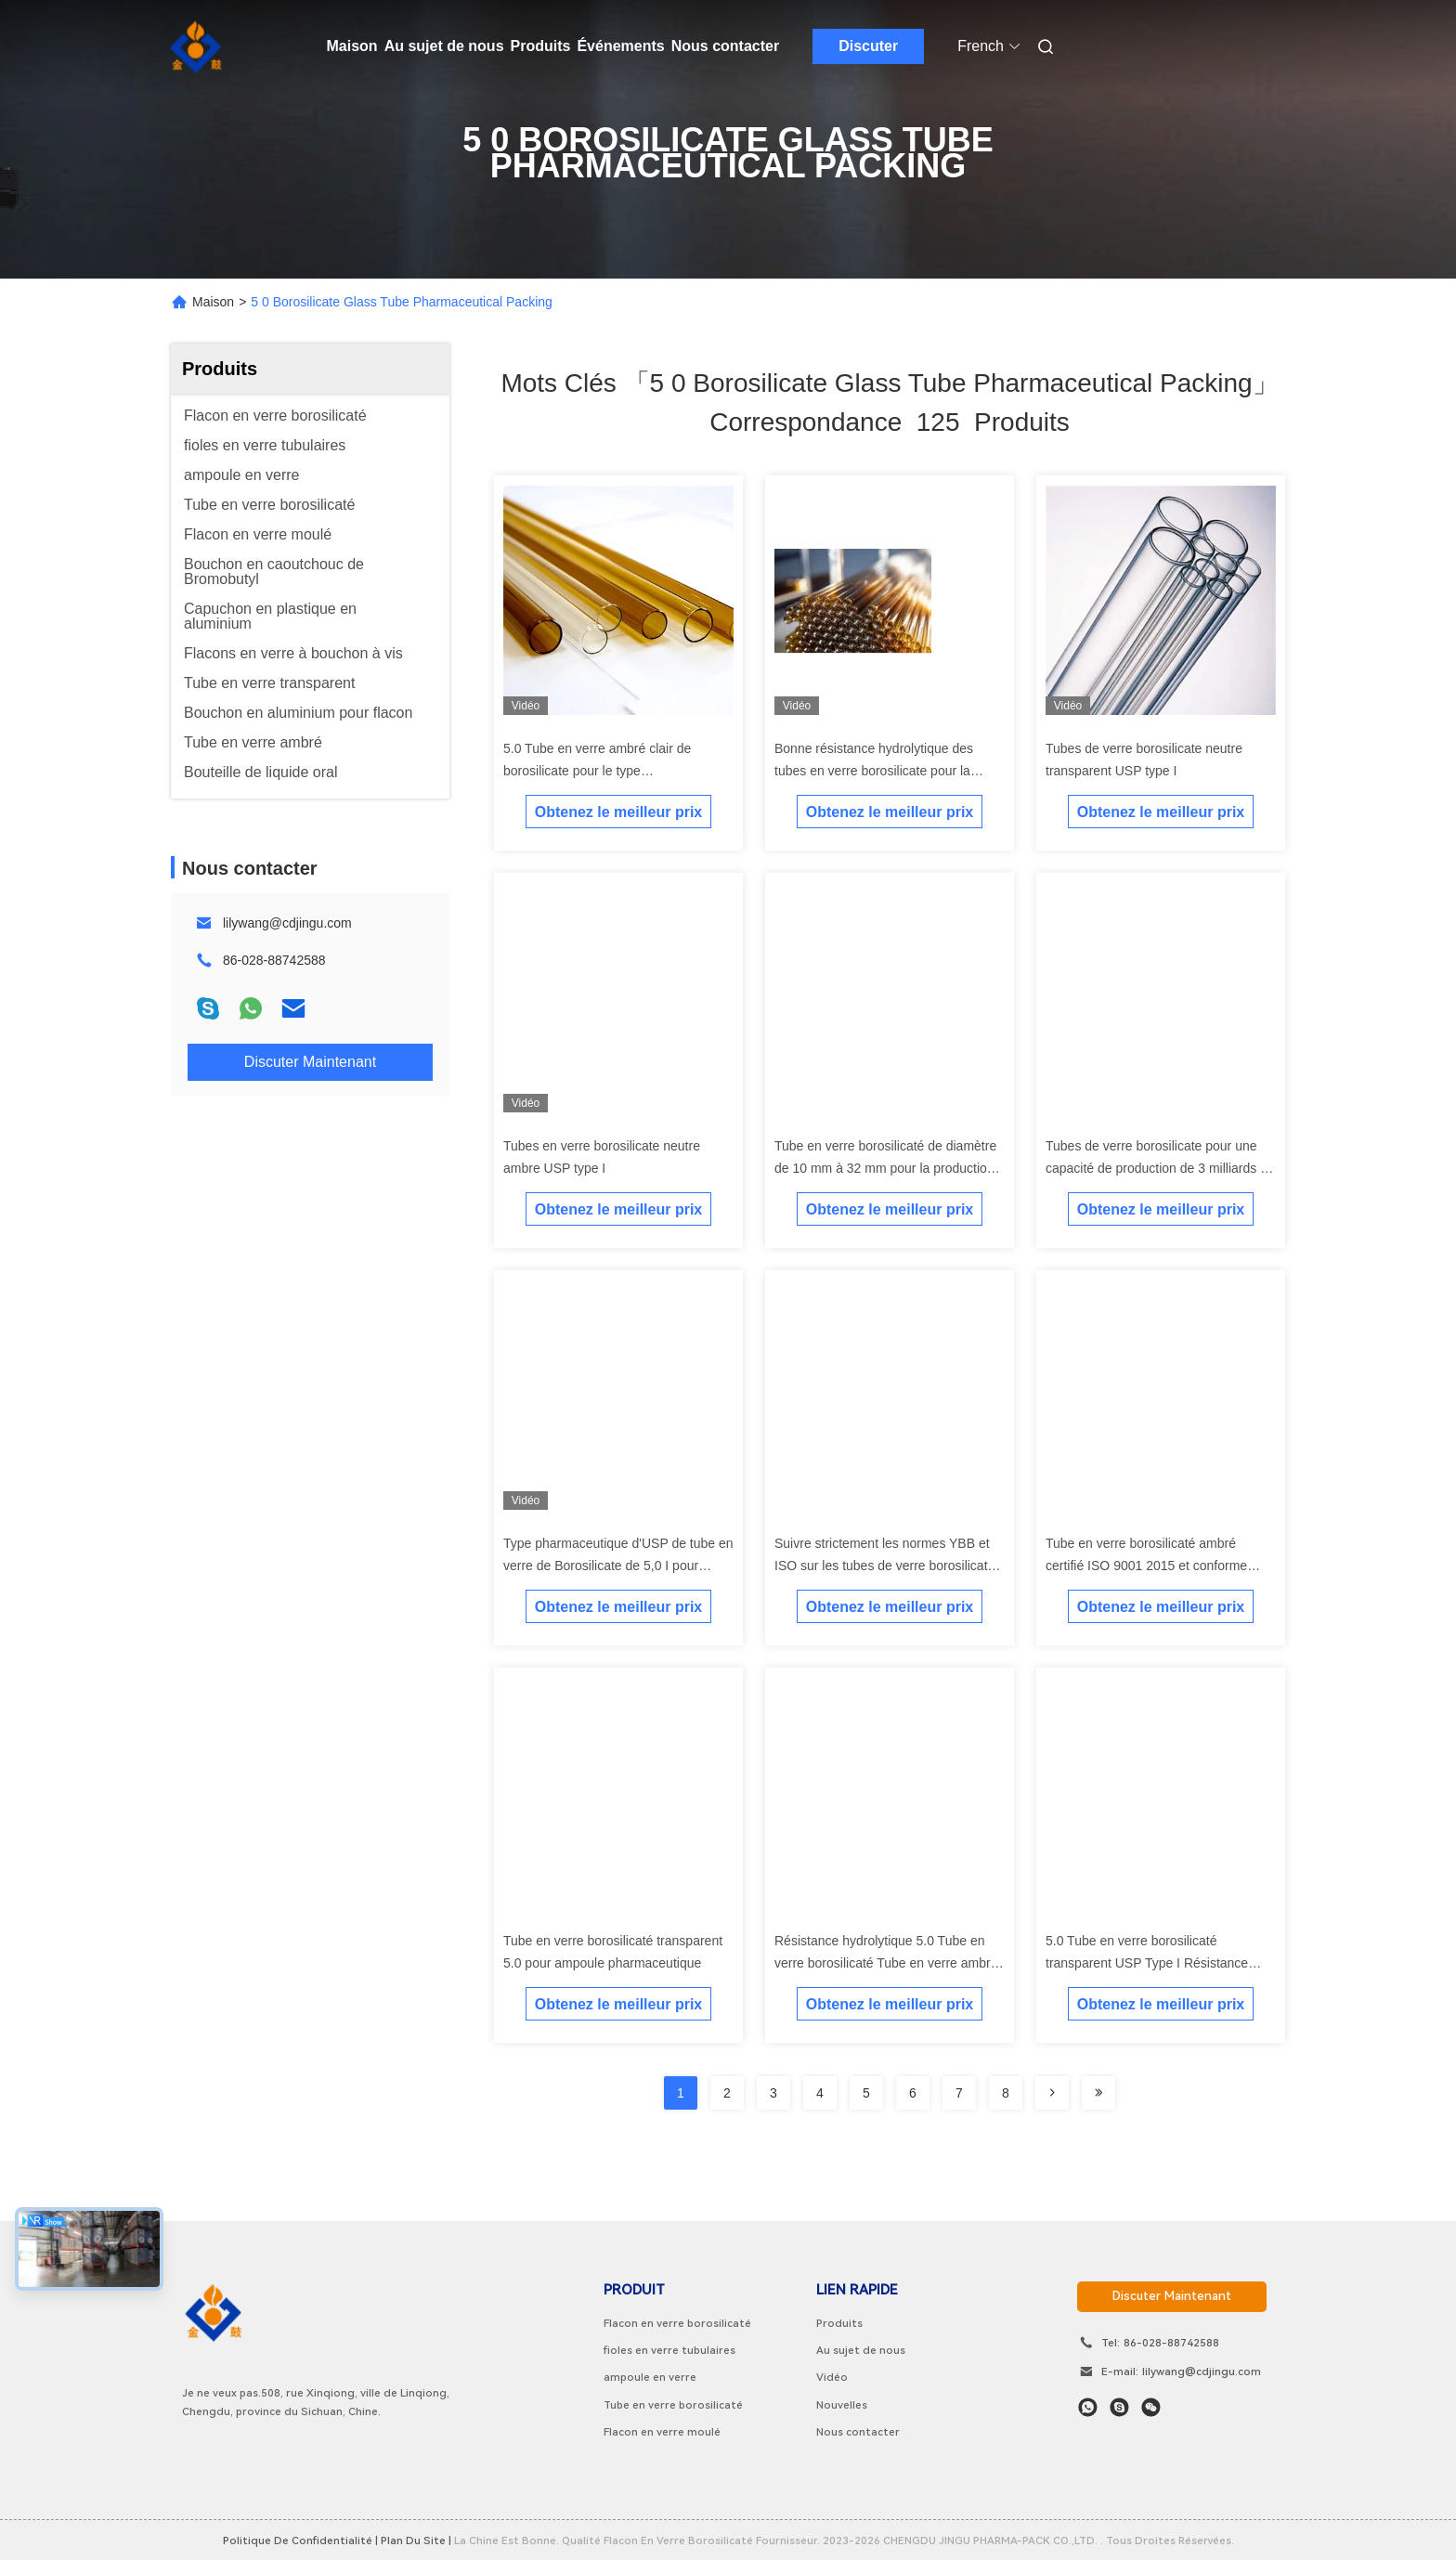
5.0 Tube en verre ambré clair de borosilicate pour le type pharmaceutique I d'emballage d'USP (610, 770)
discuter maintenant (1171, 2296)
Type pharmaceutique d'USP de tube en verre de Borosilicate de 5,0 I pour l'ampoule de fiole (618, 1565)
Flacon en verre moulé (662, 2431)
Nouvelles (841, 2404)
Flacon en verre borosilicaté (677, 2323)
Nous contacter (725, 46)
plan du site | (416, 2540)
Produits (541, 46)
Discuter (868, 46)
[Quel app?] (1087, 2407)
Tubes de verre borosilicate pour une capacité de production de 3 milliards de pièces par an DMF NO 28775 (1160, 1168)
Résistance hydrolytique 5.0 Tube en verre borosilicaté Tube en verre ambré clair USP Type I (885, 1963)
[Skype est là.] (1119, 2407)
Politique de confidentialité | (300, 2540)
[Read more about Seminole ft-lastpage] (1098, 2093)
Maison (352, 46)
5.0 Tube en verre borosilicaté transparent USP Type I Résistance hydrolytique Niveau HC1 (1147, 1963)
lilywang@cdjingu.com (287, 923)
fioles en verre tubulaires (669, 2350)
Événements (620, 46)
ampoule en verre (650, 2377)
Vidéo (832, 2377)
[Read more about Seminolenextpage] (1052, 2093)
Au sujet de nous (444, 46)
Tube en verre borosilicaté (673, 2404)
